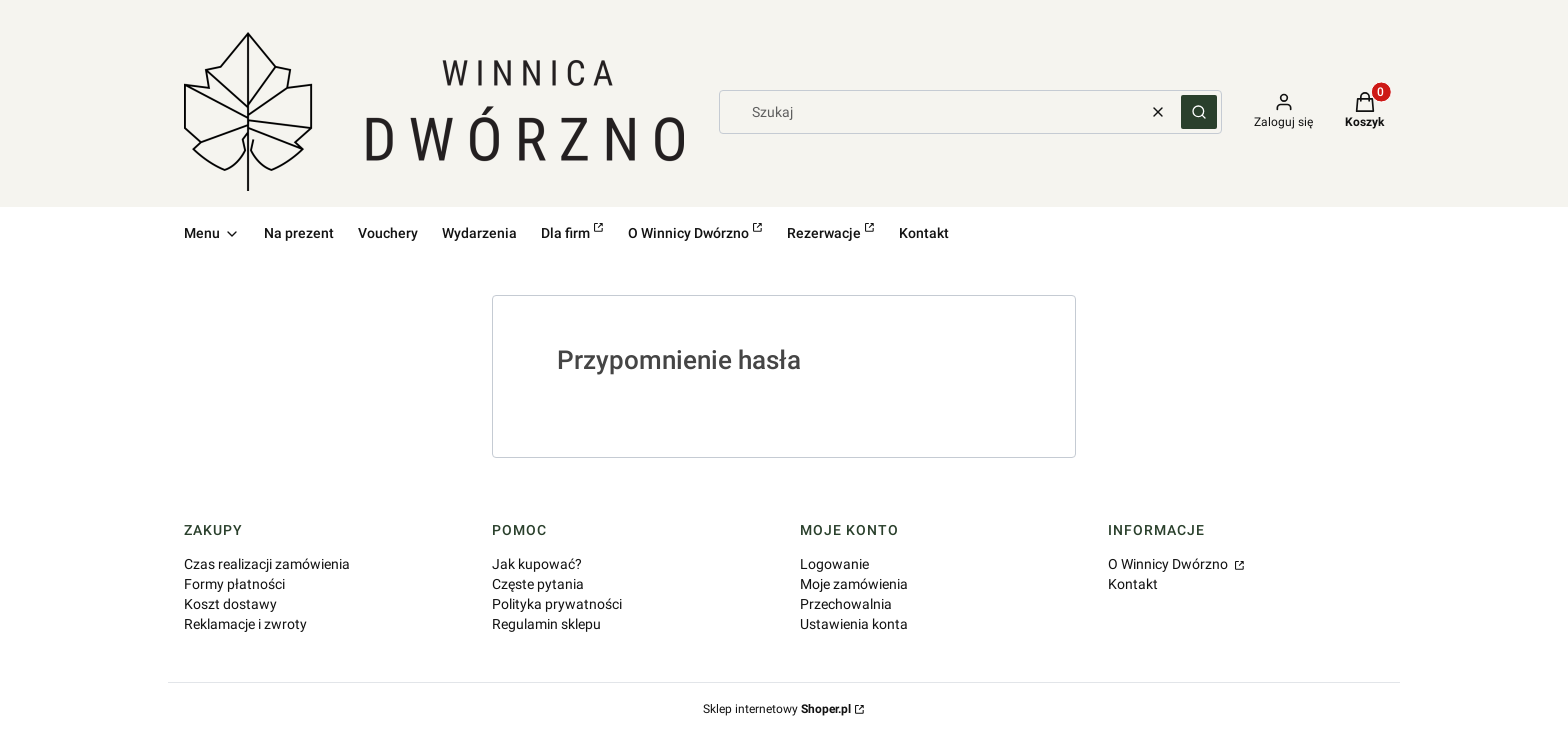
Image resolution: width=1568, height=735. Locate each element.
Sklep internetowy (777, 709)
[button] (1199, 112)
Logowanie (834, 564)
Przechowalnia (846, 604)
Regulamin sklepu (546, 624)
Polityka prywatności (557, 604)
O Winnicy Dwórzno (1169, 564)
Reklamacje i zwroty (245, 624)
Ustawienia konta (854, 624)
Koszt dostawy (230, 604)
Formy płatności (234, 584)
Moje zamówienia (854, 584)
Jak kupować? (537, 564)
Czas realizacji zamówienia (267, 564)
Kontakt (1133, 584)
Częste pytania (538, 584)
